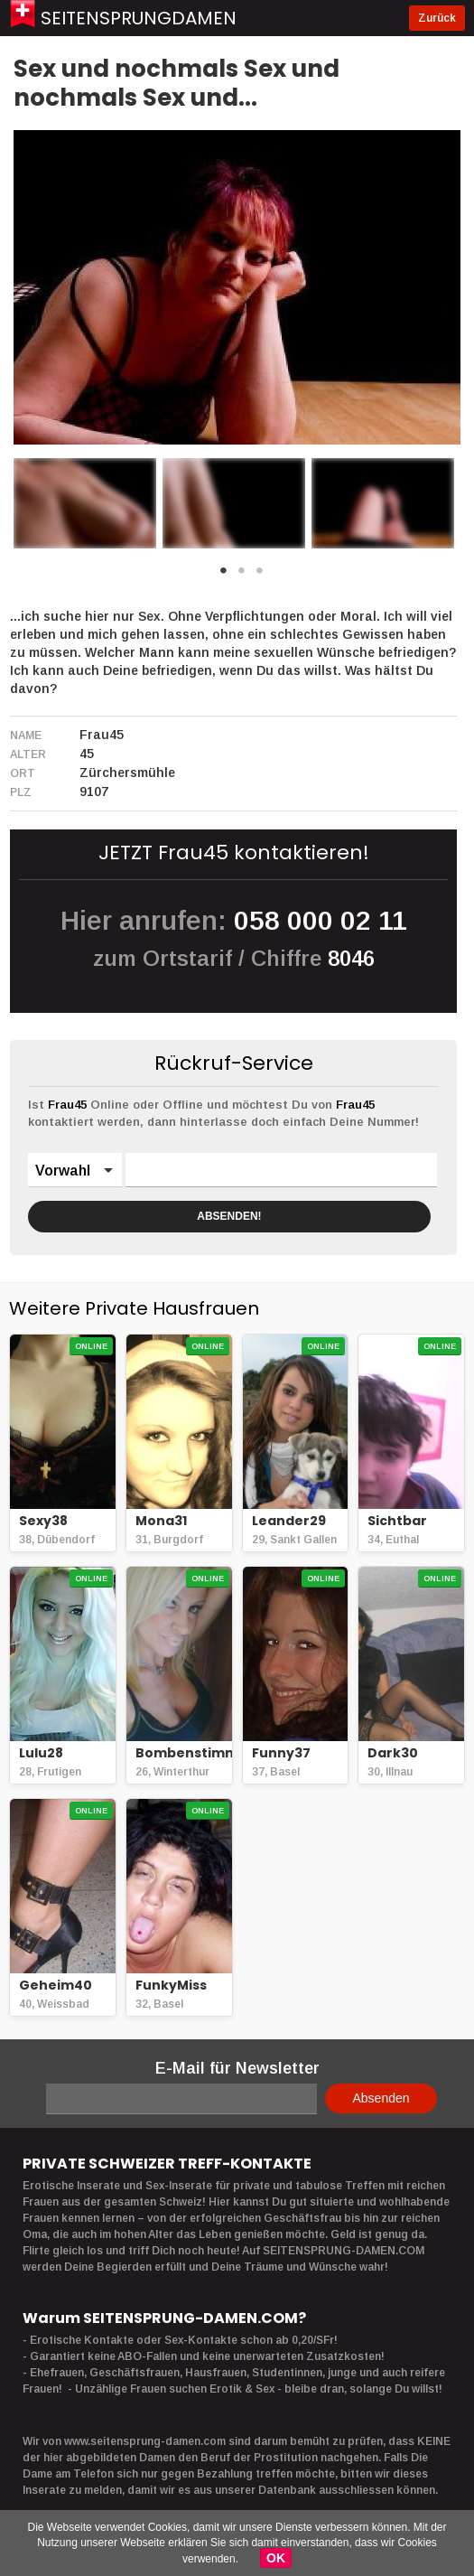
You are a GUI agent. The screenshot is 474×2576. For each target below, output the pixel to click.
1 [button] (224, 576)
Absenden (380, 2098)
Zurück (437, 18)
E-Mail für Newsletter (237, 2068)
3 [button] (260, 576)
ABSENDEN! (229, 1216)
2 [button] (242, 576)
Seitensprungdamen (139, 18)
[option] (85, 503)
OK (275, 2558)
